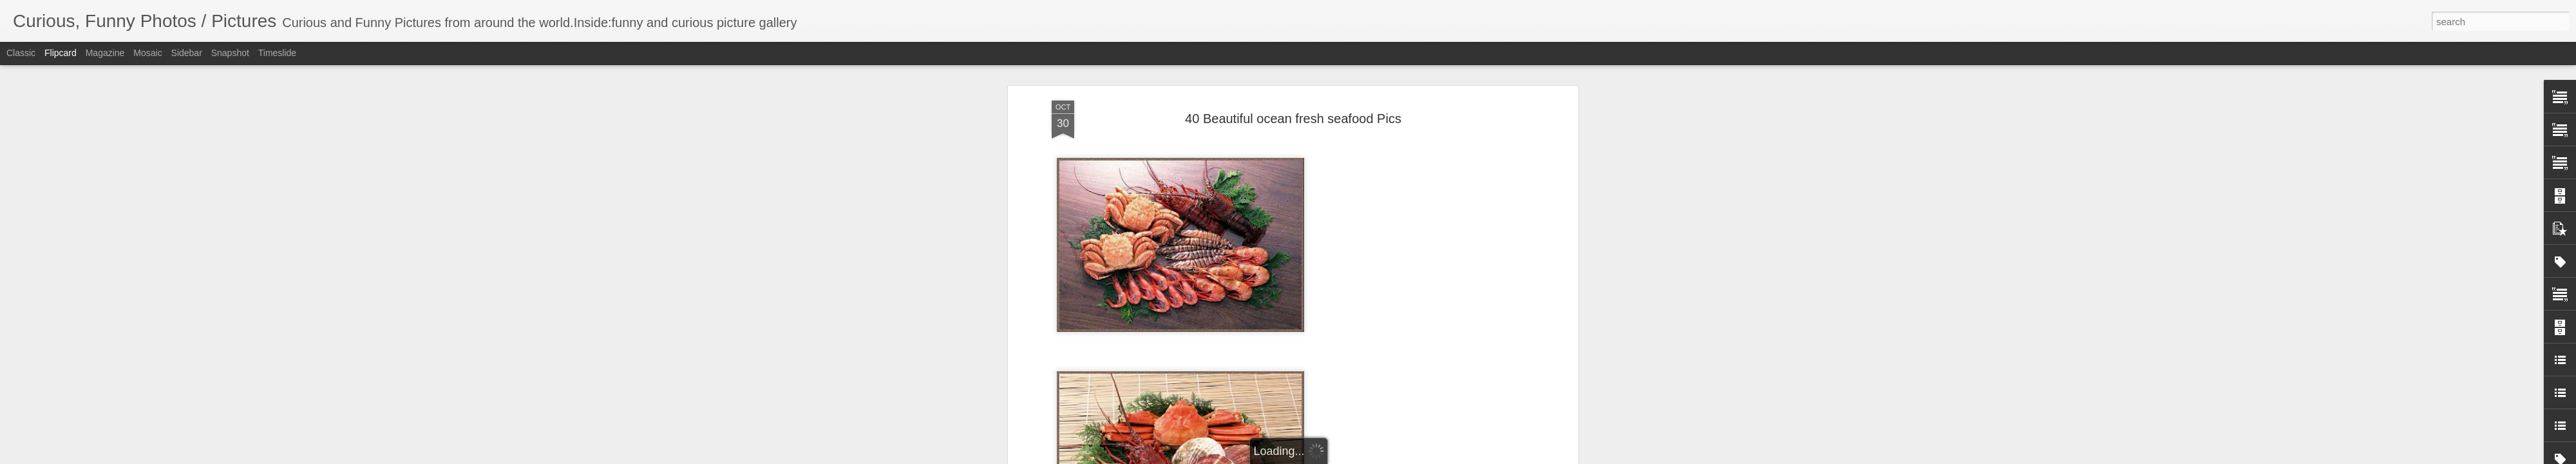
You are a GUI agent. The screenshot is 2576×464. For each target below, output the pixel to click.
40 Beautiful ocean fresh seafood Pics (1293, 118)
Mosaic (147, 53)
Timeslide (277, 53)
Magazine (105, 53)
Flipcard (60, 53)
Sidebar (186, 53)
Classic (20, 53)
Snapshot (230, 53)
